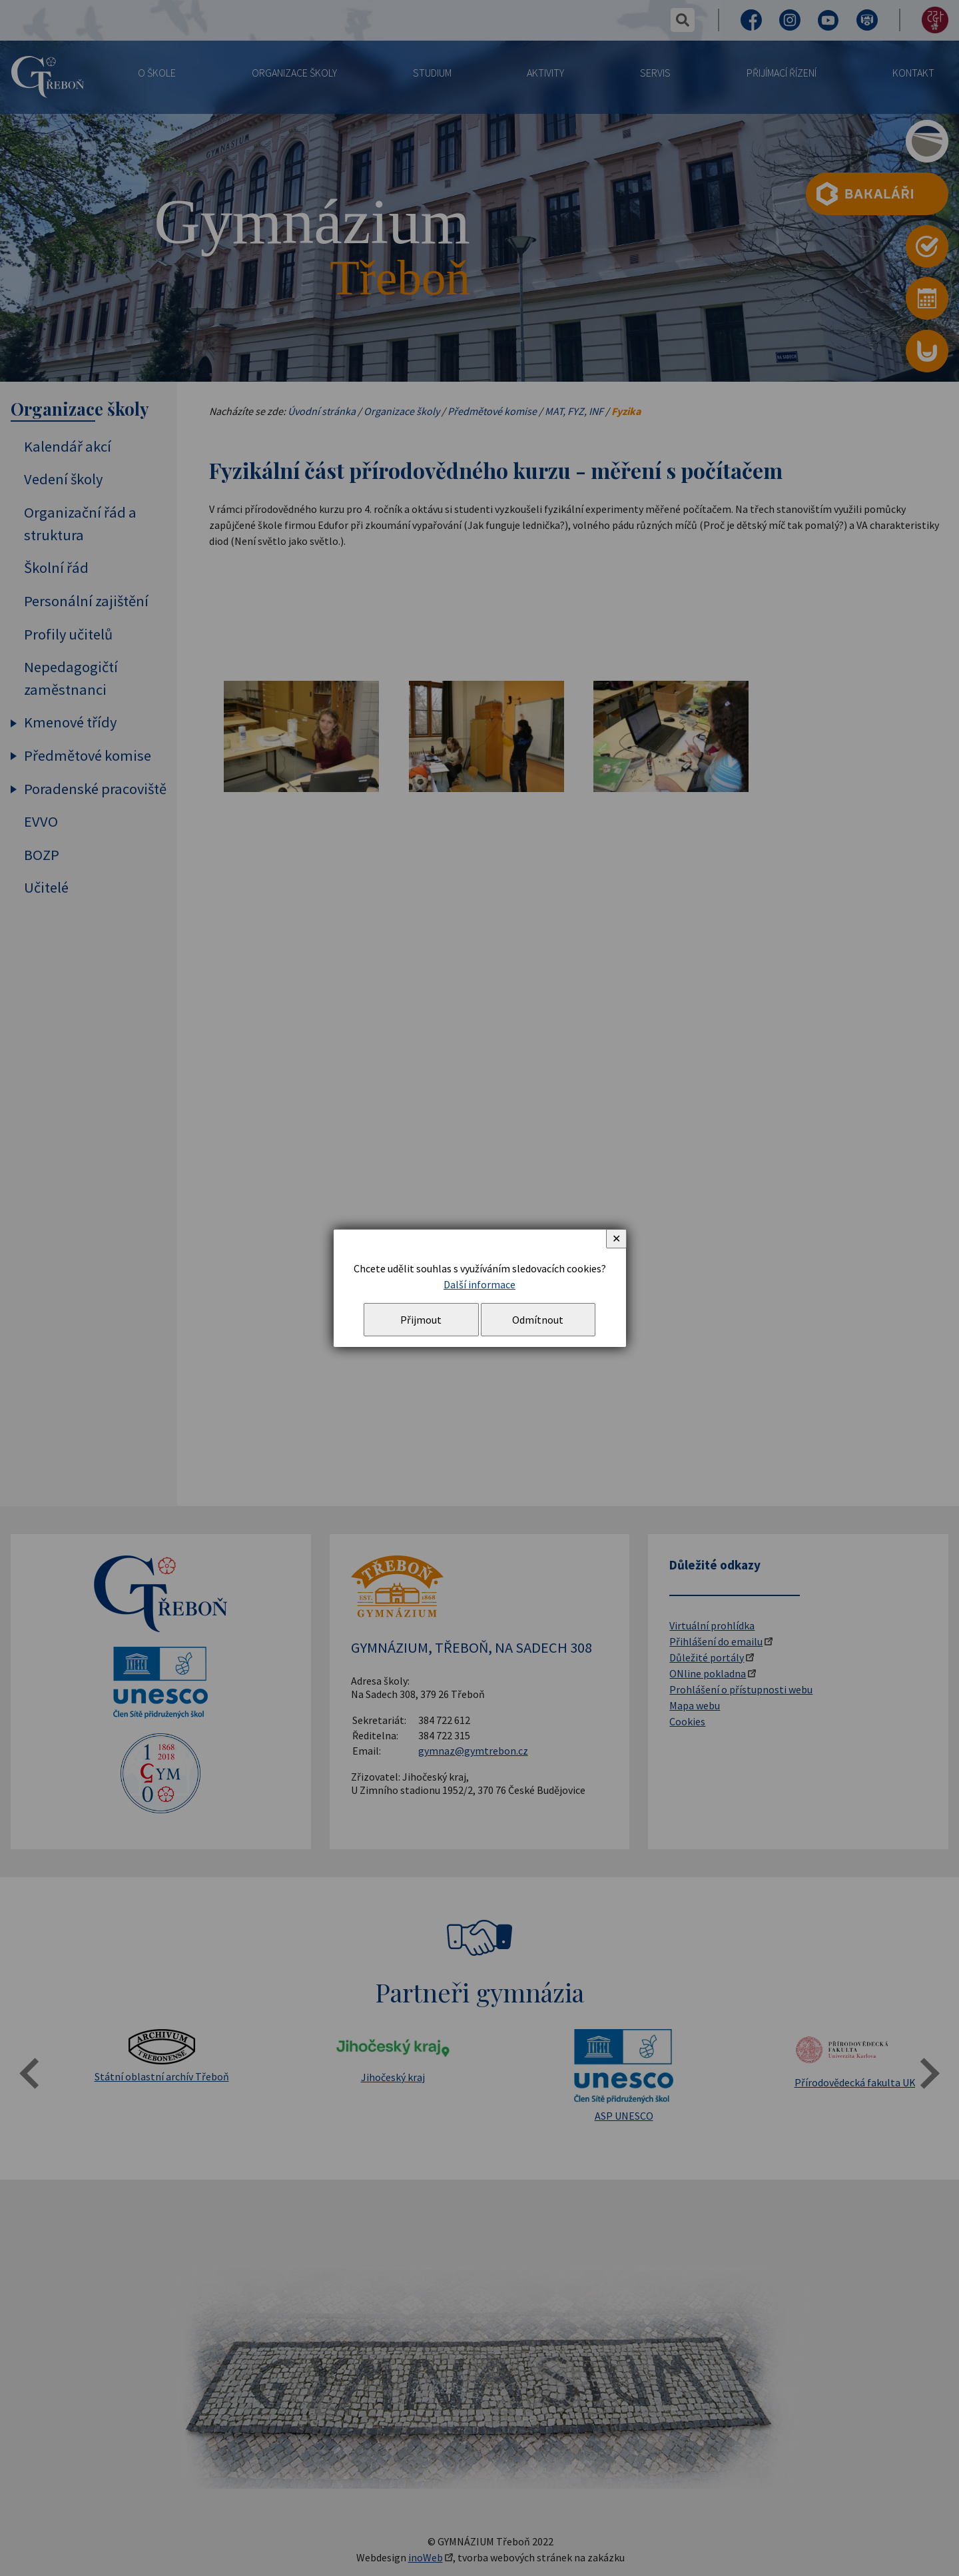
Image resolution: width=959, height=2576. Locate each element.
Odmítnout (537, 1319)
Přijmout (421, 1319)
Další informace (479, 1284)
